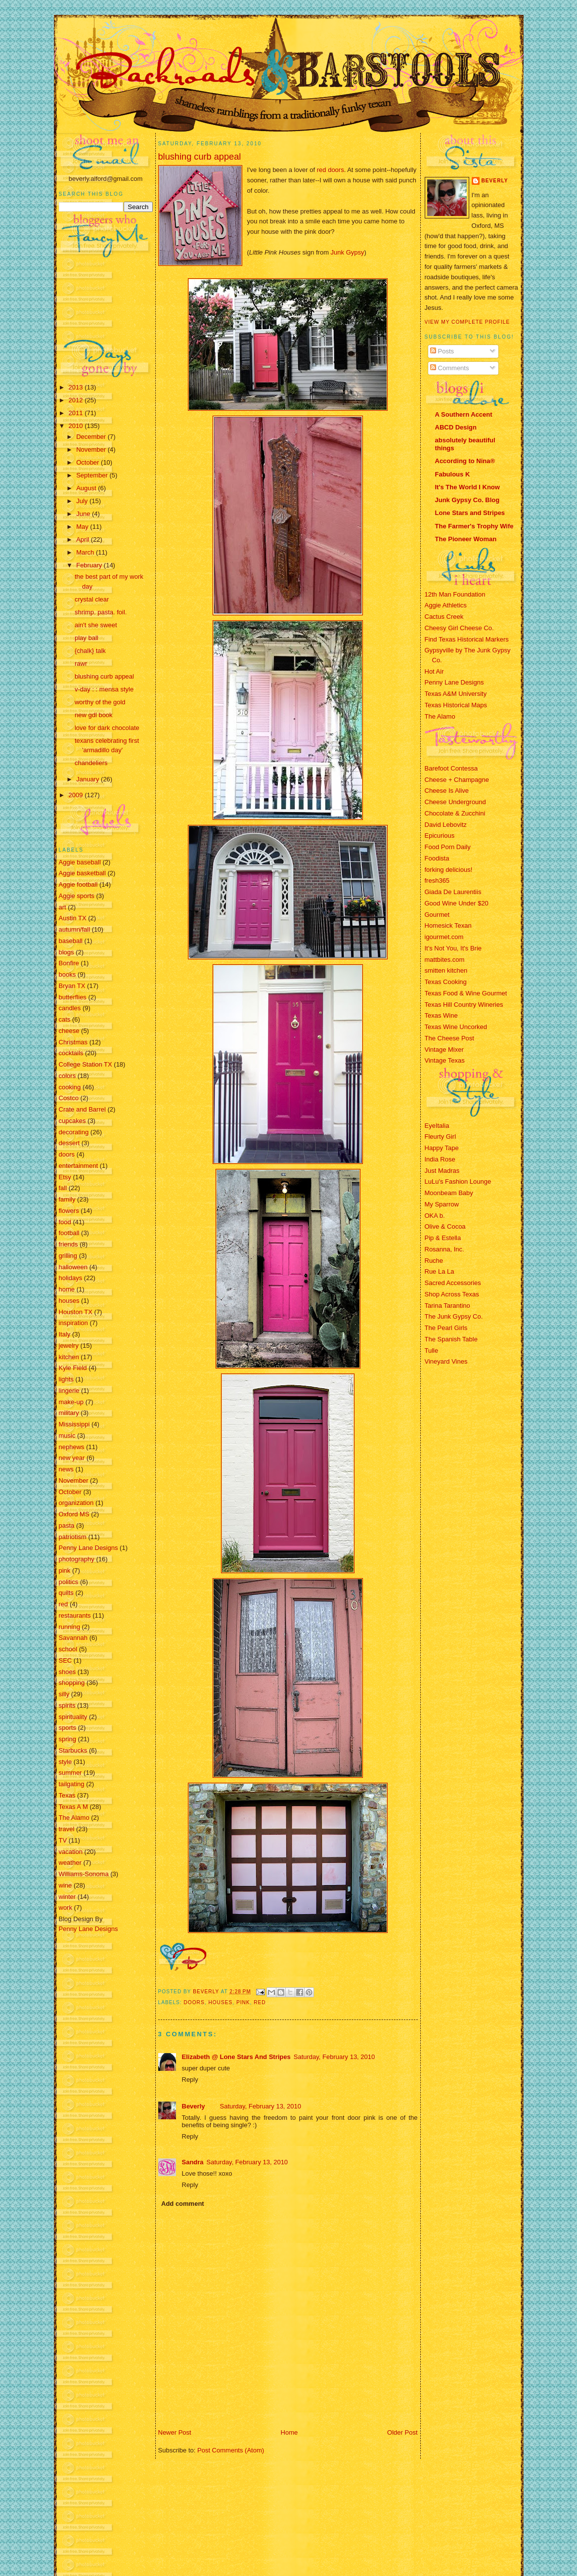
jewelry (69, 1345)
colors (67, 1075)
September (92, 475)
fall (63, 1188)
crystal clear (92, 599)
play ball (86, 638)
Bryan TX (72, 985)
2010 (77, 425)
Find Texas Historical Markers (467, 639)
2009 (77, 795)
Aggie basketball (82, 873)
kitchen (69, 1357)
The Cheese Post (449, 1038)
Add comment (182, 2203)
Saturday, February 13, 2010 (334, 2057)
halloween (73, 1267)
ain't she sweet (96, 625)
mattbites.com (445, 959)
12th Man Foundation (455, 594)
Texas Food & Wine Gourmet (466, 993)
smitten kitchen (446, 970)
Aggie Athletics (446, 605)
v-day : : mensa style (104, 689)
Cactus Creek (444, 616)
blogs (66, 952)
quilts (66, 1592)
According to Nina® (465, 461)
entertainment (78, 1165)
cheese (69, 1030)
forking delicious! (449, 869)
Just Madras (442, 1170)
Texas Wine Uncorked (456, 1026)
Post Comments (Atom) (230, 2450)
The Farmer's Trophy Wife (474, 526)
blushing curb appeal (104, 676)
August (87, 488)
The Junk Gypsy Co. (454, 1316)
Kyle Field (73, 1368)
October (88, 462)
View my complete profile (467, 322)
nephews (72, 1447)
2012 (77, 400)
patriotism (73, 1537)
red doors (330, 169)
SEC (65, 1660)
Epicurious (440, 835)
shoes (67, 1671)
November (92, 449)
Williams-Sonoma (84, 1874)
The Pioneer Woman (466, 539)
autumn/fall (74, 929)
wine (65, 1885)
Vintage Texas (445, 1060)
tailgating (72, 1784)
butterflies (73, 997)
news (66, 1469)
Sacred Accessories (453, 1283)
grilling (68, 1255)
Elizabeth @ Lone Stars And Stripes (236, 2057)
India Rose (440, 1159)
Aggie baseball (80, 862)
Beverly (193, 2106)
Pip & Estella (443, 1238)
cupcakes (72, 1120)
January (88, 779)
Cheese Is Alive (447, 790)
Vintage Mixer (444, 1049)
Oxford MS (74, 1514)
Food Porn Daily (448, 847)
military (69, 1413)
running (69, 1627)
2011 (77, 413)
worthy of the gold (100, 702)
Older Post (402, 2432)
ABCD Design (456, 427)
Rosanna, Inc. (444, 1249)
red (63, 1604)
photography (76, 1559)
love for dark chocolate (107, 727)
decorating (74, 1132)
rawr (81, 663)
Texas (67, 1795)
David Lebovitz (446, 824)
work (65, 1907)
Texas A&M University (456, 693)
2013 (77, 387)
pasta (67, 1525)
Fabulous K (452, 474)
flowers (69, 1210)
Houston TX (75, 1312)
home (67, 1289)
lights (66, 1379)
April (83, 539)
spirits (67, 1705)
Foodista (437, 858)
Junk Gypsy (346, 252)
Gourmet (437, 914)
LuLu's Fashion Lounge (458, 1181)
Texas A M (73, 1806)
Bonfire (69, 963)
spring (67, 1739)
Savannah (73, 1637)
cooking (70, 1087)
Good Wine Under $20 (456, 903)
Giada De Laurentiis (453, 892)
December (92, 436)
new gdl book (94, 715)
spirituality (73, 1716)
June (84, 513)
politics (69, 1582)
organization (76, 1502)
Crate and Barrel (82, 1109)
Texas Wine (441, 1015)
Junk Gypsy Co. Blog (467, 500)
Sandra (193, 2162)
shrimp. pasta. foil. (101, 612)
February (90, 565)
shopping (72, 1682)
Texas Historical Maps (456, 705)
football (69, 1233)
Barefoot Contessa (451, 768)
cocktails (71, 1053)
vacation (71, 1851)
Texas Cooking (446, 982)
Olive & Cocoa (445, 1226)
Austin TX (73, 918)
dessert (69, 1143)
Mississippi (74, 1424)
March (86, 552)
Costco (69, 1098)
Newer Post (174, 2432)
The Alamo (74, 1817)
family (67, 1199)
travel (67, 1829)
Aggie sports (76, 896)
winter (67, 1896)
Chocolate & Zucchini (455, 813)
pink (65, 1570)
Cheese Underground (455, 802)
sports (67, 1727)
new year (72, 1457)
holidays (71, 1278)
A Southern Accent (463, 414)
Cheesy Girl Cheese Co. (459, 628)
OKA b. (435, 1215)
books (67, 974)
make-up (71, 1402)
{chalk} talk (90, 650)
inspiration (73, 1323)
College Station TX (85, 1064)
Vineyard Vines (446, 1361)
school (68, 1649)
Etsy (65, 1177)
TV (63, 1840)
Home (289, 2432)
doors (67, 1154)
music (67, 1435)
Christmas (73, 1042)
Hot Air (434, 671)
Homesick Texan (448, 925)
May (83, 526)
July (82, 501)
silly (64, 1694)
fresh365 (437, 880)
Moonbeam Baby (449, 1193)
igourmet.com (444, 937)
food (65, 1222)
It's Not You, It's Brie (453, 948)
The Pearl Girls (446, 1327)
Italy (65, 1334)
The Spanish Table (451, 1339)
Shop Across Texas (452, 1294)
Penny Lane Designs (88, 1547)
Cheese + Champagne (457, 779)
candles (70, 1008)
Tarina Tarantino (447, 1305)
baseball (71, 941)
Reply (190, 2079)
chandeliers (91, 763)
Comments (449, 368)
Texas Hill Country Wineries (464, 1004)
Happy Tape (442, 1148)
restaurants (75, 1615)
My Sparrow (442, 1204)
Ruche (434, 1260)
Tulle (432, 1350)
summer (70, 1772)
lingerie (69, 1390)
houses (69, 1300)
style (65, 1761)
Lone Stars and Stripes (470, 512)
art (62, 907)
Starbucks (73, 1750)
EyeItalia (437, 1125)
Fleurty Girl (440, 1136)
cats (65, 1019)
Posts (442, 351)
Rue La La (439, 1271)
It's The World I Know (467, 487)
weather (70, 1862)
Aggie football (78, 884)
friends (68, 1244)
